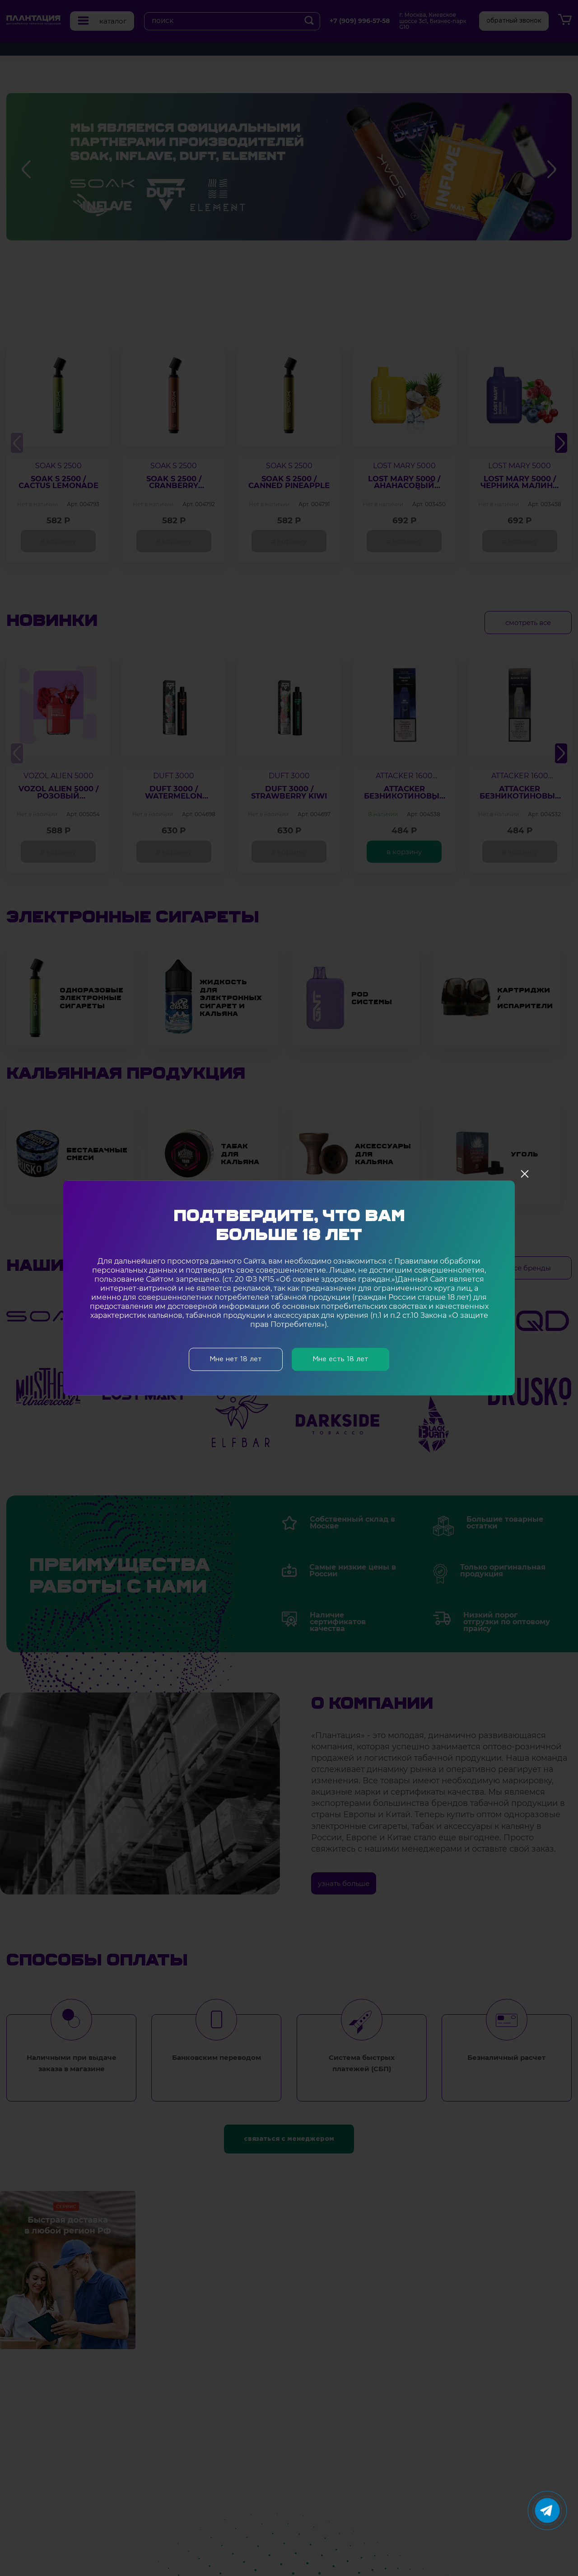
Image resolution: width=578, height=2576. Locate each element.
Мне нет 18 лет (236, 1360)
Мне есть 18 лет (340, 1360)
